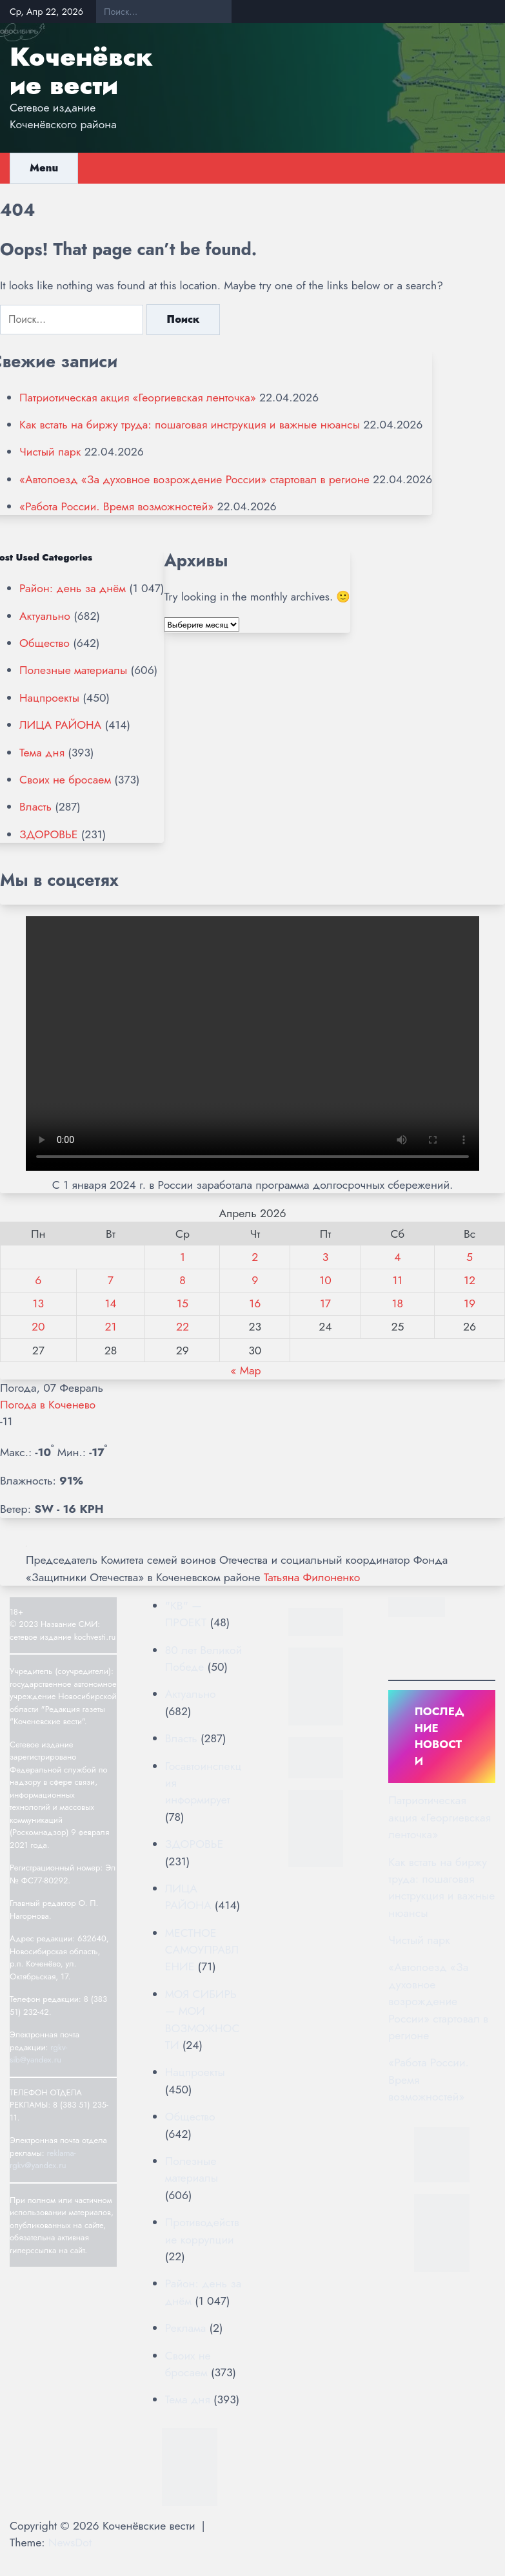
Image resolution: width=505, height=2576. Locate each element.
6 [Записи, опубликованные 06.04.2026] (38, 1280)
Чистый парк (50, 451)
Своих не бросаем (65, 779)
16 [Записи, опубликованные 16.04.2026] (255, 1303)
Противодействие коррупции (202, 2230)
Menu (44, 167)
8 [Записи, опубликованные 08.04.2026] (182, 1280)
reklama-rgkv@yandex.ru (43, 2159)
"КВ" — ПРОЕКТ (185, 1614)
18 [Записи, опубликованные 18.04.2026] (398, 1303)
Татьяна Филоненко (312, 1577)
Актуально (44, 616)
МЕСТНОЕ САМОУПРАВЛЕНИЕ (202, 1950)
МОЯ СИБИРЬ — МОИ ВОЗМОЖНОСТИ (202, 2019)
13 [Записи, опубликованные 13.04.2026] (38, 1303)
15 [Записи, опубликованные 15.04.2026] (182, 1303)
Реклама (185, 2328)
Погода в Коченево (47, 1404)
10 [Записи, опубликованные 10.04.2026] (325, 1280)
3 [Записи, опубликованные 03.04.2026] (325, 1257)
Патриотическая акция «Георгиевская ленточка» (137, 397)
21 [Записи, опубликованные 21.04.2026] (111, 1326)
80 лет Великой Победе (203, 1658)
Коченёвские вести (81, 71)
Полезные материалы (73, 670)
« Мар (245, 1370)
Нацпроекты (49, 697)
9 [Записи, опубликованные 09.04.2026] (255, 1280)
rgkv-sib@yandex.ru (38, 2053)
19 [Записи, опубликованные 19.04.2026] (469, 1303)
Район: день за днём (72, 588)
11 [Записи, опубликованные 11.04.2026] (397, 1280)
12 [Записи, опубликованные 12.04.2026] (469, 1280)
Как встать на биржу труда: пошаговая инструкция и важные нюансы (189, 424)
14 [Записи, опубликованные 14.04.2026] (110, 1303)
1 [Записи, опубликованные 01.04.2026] (182, 1257)
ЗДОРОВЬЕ (48, 834)
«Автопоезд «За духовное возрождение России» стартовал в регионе (194, 479)
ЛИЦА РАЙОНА (60, 724)
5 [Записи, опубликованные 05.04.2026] (469, 1257)
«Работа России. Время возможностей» (116, 506)
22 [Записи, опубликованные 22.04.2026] (182, 1326)
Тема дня (41, 752)
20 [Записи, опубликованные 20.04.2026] (38, 1326)
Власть (35, 806)
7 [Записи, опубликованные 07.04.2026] (111, 1280)
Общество (44, 643)
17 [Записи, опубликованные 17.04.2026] (325, 1303)
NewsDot (70, 2542)
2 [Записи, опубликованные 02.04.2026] (255, 1257)
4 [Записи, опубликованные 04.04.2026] (397, 1257)
